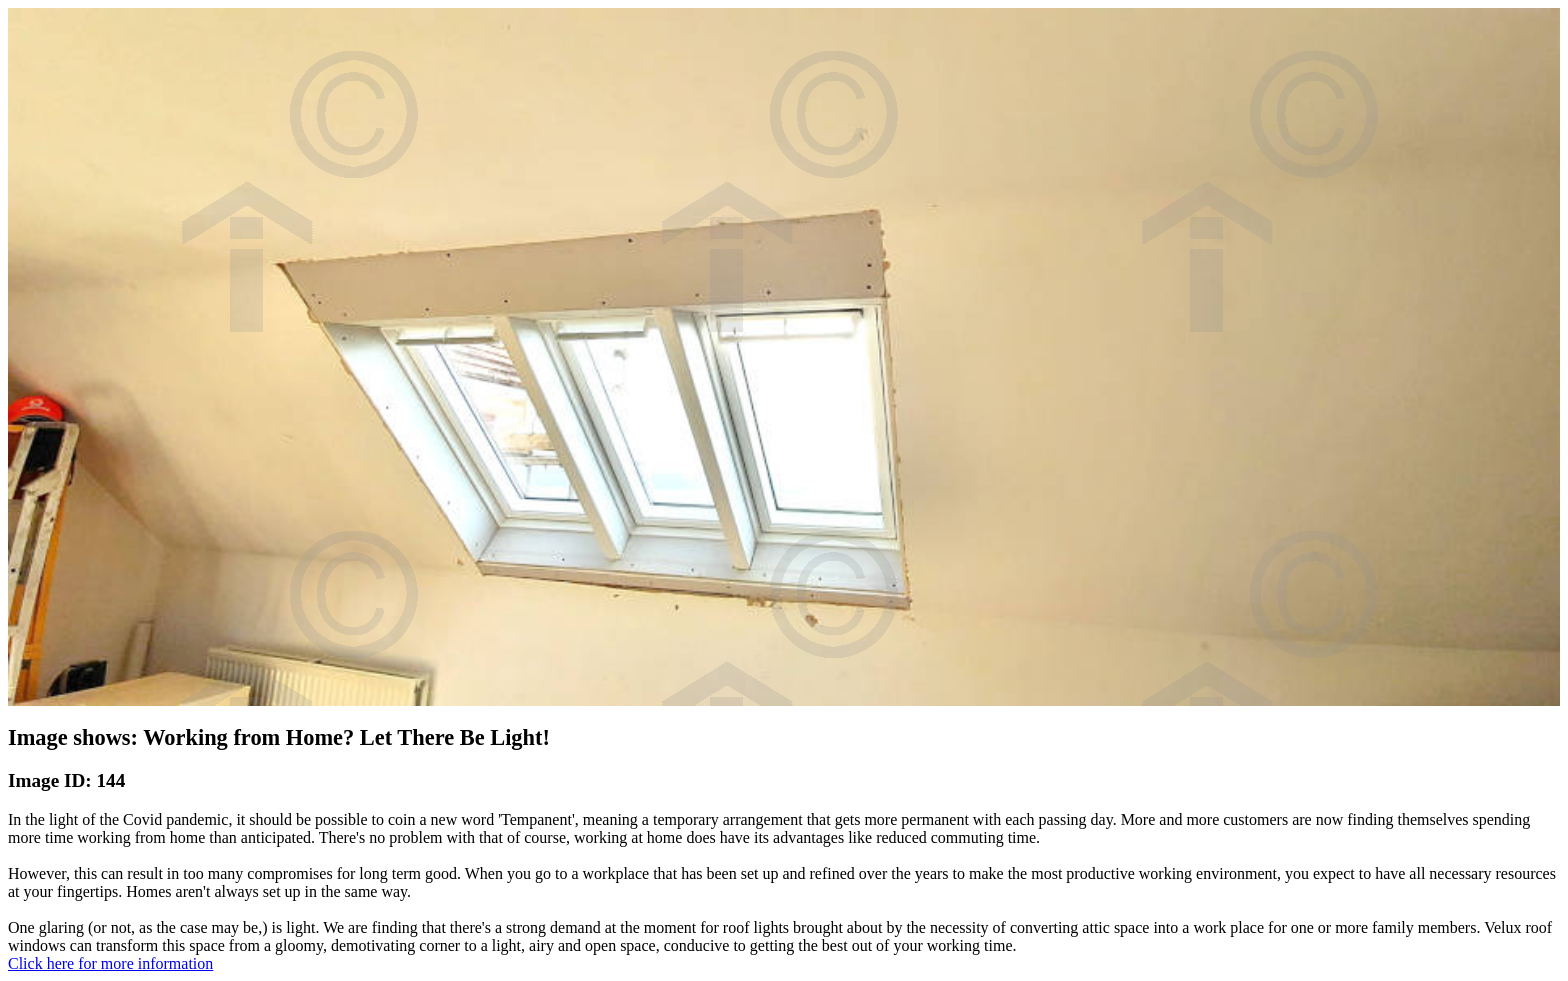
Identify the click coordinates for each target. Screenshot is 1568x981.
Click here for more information (110, 963)
